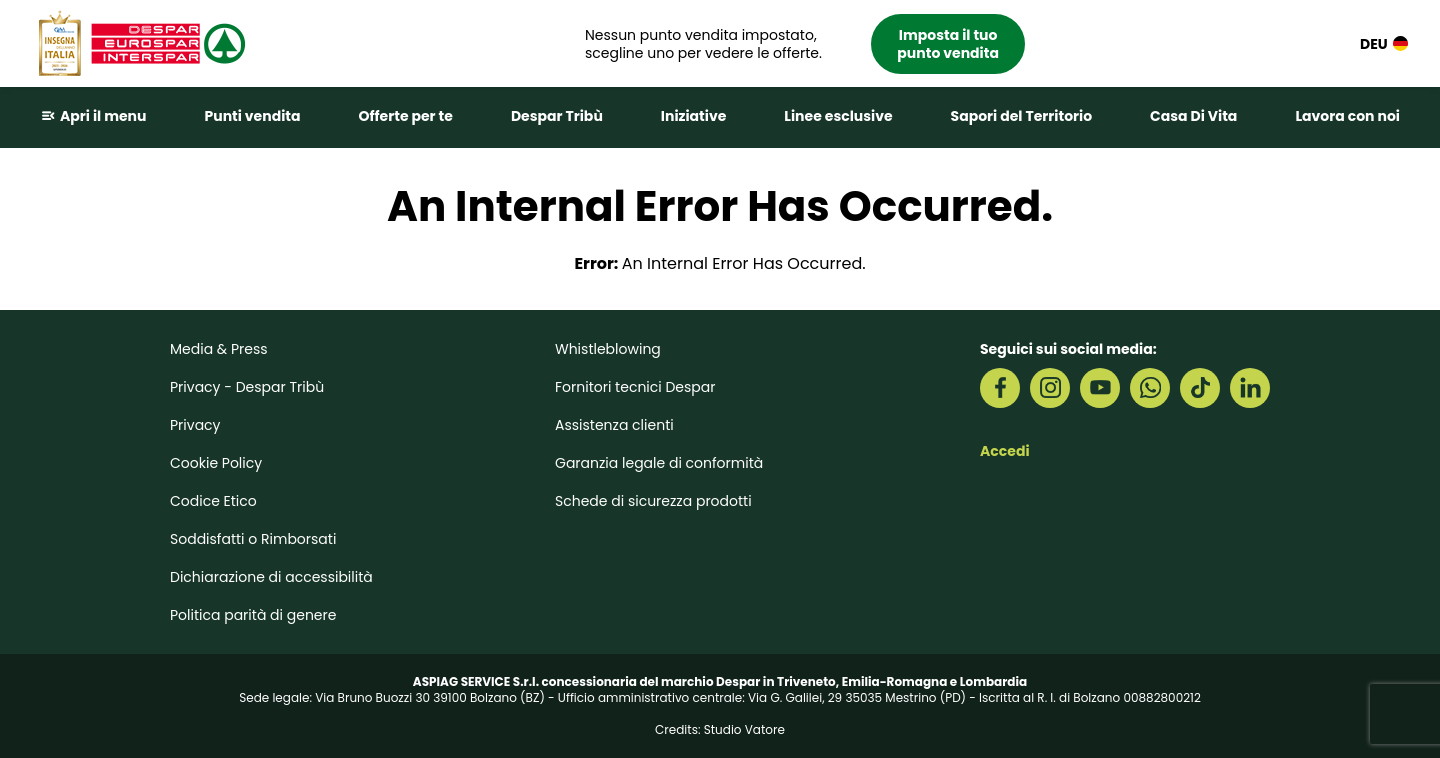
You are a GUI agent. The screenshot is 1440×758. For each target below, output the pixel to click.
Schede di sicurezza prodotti (653, 501)
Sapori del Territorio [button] (1022, 116)
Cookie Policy (216, 463)
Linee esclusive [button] (838, 116)
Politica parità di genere (253, 615)
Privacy (195, 425)
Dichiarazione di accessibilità (271, 577)
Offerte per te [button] (406, 116)
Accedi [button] (1005, 451)
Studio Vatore (744, 730)
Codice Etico (213, 501)
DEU (1384, 43)
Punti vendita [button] (252, 116)
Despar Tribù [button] (557, 116)
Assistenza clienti (614, 425)
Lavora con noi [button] (1347, 116)
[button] (805, 44)
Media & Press (219, 349)
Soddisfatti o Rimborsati (253, 539)
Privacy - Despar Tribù (247, 387)
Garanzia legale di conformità (659, 463)
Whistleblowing (608, 349)
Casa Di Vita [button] (1193, 116)
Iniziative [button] (693, 116)
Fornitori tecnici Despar (635, 387)
